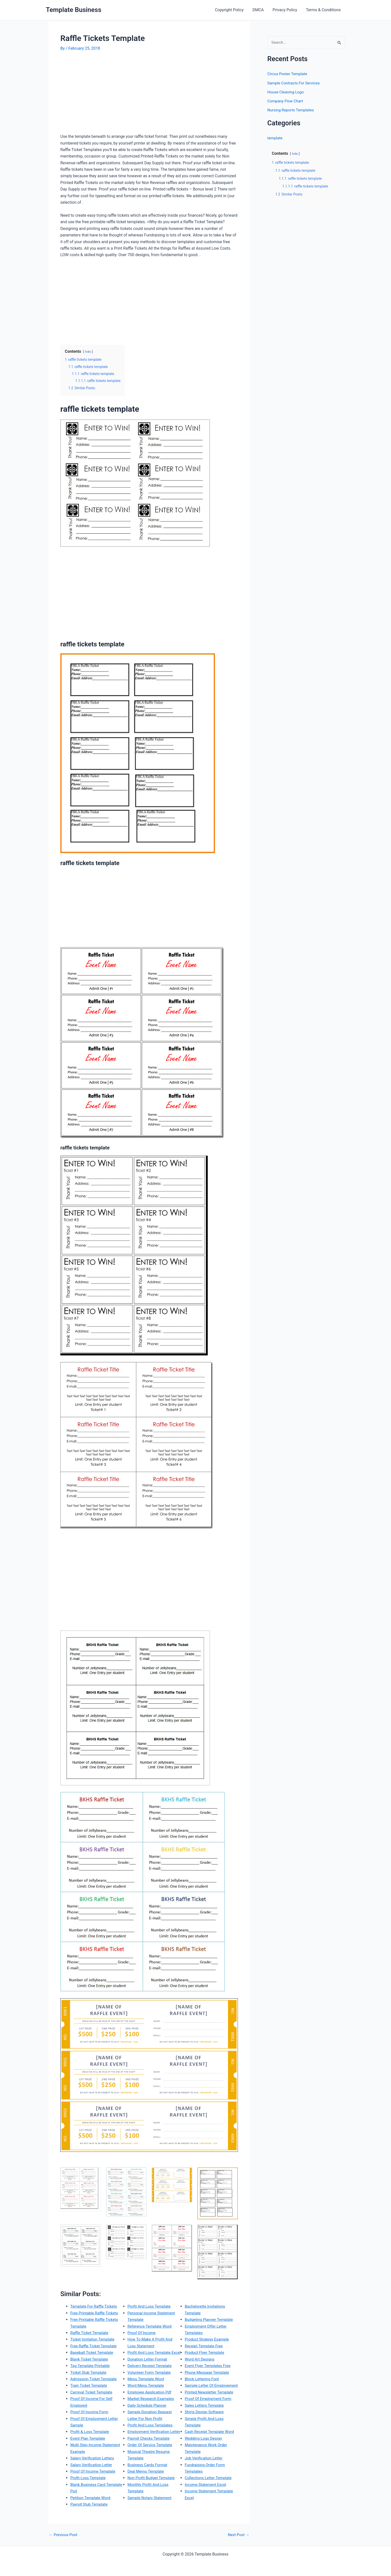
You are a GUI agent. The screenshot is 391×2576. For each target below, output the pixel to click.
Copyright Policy (232, 9)
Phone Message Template (208, 2372)
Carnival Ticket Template (92, 2392)
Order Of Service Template (150, 2451)
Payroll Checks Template (149, 2444)
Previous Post (63, 2541)
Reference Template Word (150, 2319)
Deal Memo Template (146, 2477)
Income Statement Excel (206, 2490)
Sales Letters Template (205, 2411)
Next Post (238, 2541)
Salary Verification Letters (93, 2457)
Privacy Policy (286, 9)
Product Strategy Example (208, 2339)
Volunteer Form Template (149, 2372)
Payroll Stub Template (89, 2504)
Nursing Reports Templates (291, 110)
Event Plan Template (88, 2438)
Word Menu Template (146, 2385)
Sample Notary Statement (150, 2504)
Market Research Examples (151, 2398)
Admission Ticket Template (94, 2379)
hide (88, 352)
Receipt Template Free (204, 2346)
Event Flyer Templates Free (208, 2365)
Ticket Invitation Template (93, 2339)
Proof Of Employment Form (209, 2405)
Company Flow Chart (285, 101)
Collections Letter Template (209, 2484)
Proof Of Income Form (90, 2411)
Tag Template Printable (90, 2365)
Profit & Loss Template (90, 2431)
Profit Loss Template (88, 2477)
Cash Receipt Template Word (210, 2438)
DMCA (260, 9)
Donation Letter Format (148, 2359)
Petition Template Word (91, 2497)
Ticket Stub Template (89, 2372)
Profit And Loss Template (92, 2510)
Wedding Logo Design (204, 2444)
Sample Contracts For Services (294, 83)
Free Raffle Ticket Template (94, 2346)
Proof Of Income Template (93, 2471)
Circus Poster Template (288, 74)
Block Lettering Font (202, 2379)
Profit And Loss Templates (150, 2424)
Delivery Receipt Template (150, 2365)
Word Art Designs (200, 2359)
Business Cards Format (148, 2471)
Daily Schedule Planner (147, 2405)
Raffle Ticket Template (90, 2332)
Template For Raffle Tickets (94, 2306)
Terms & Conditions (323, 9)
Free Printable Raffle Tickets (95, 2313)
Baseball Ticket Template (92, 2352)
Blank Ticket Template (89, 2359)
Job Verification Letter (204, 2464)
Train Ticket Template (89, 2385)
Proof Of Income (142, 2326)
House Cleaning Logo (286, 92)
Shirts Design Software (205, 2418)
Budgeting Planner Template (210, 2319)
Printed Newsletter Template (210, 2398)
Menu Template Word (146, 2379)
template (275, 138)
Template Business (73, 9)
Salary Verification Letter (92, 2464)
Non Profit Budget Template (152, 2484)
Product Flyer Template (205, 2352)
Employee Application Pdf (150, 2392)
